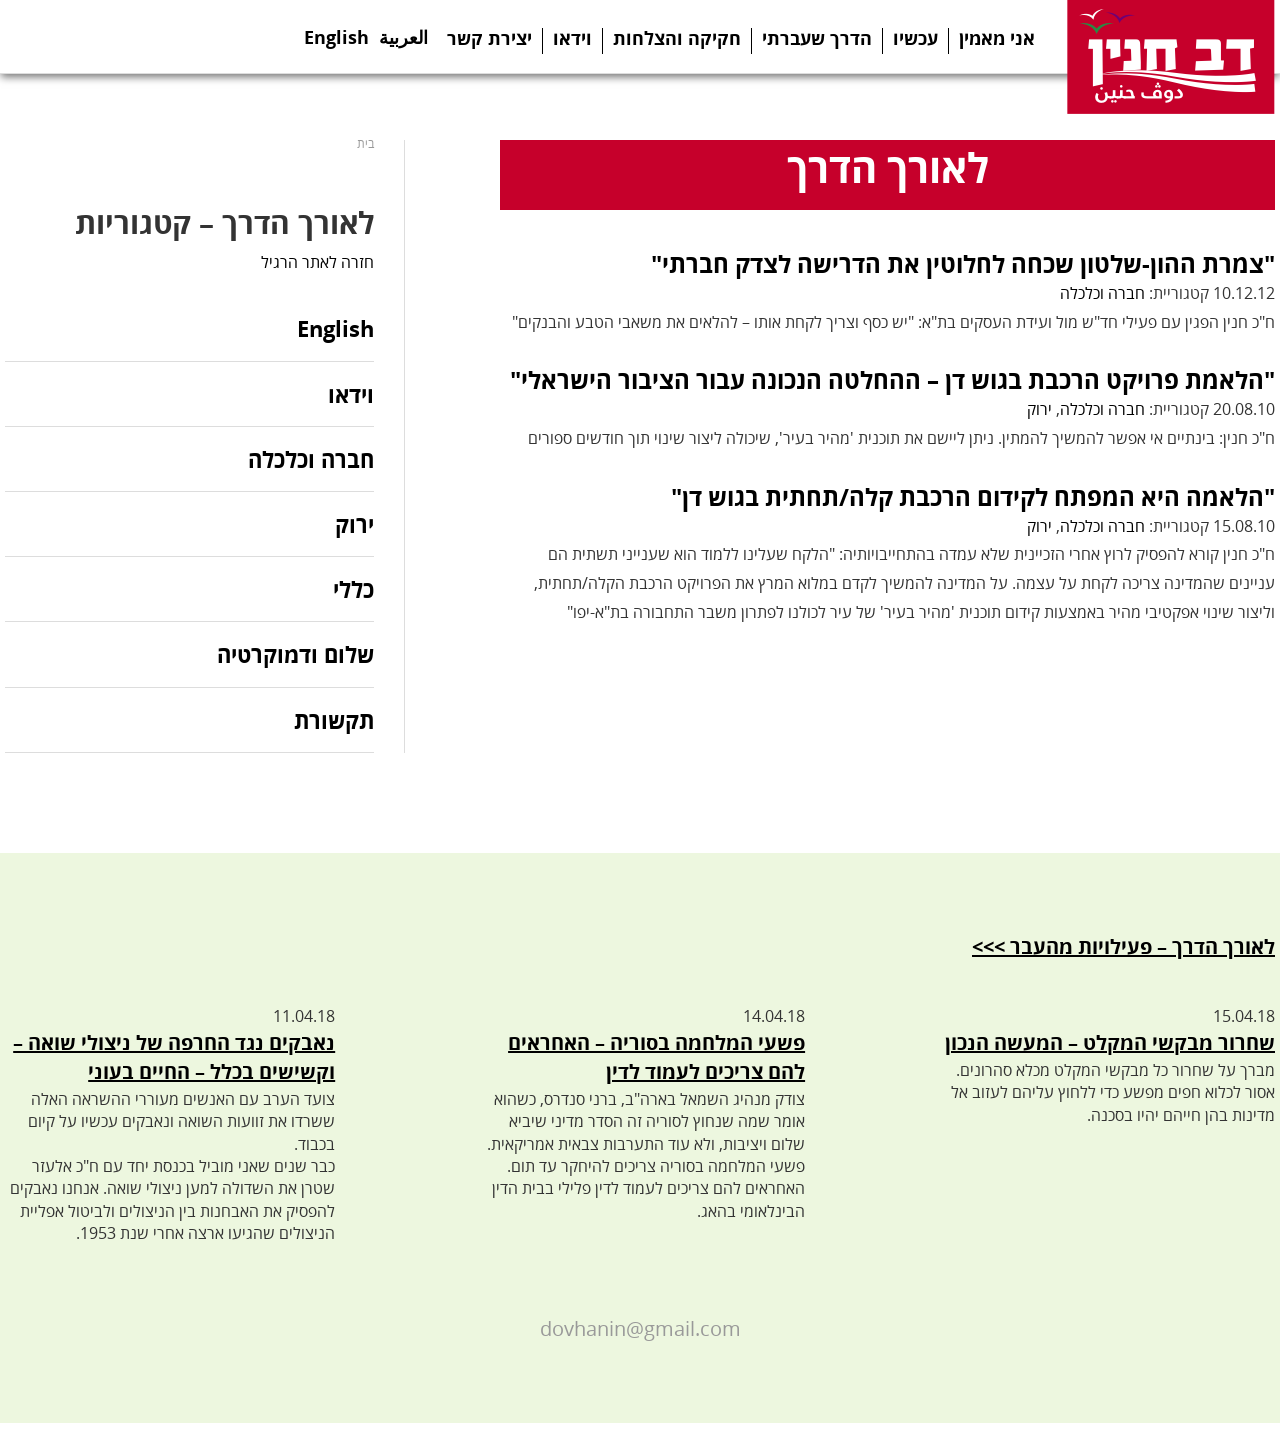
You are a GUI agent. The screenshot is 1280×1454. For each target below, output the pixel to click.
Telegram (107, 36)
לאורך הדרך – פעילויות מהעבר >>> (1123, 946)
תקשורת (334, 720)
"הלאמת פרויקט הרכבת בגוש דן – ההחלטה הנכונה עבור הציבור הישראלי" (892, 379)
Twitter (66, 36)
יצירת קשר (489, 38)
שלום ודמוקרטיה (295, 654)
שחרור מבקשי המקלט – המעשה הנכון (1110, 1042)
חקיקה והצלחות (677, 38)
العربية (403, 31)
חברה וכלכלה (1102, 293)
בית (365, 143)
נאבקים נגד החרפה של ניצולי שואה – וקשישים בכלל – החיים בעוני (174, 1057)
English (336, 31)
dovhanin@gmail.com (640, 1328)
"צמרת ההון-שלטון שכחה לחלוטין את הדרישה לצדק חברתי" (963, 263)
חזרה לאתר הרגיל (317, 262)
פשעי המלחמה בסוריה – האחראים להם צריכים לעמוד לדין (656, 1057)
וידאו (572, 38)
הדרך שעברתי (817, 38)
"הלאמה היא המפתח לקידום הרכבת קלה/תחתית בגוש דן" (973, 496)
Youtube (149, 36)
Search (233, 36)
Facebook (25, 36)
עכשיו (915, 38)
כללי (353, 589)
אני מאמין (997, 38)
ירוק (1039, 409)
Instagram (191, 36)
